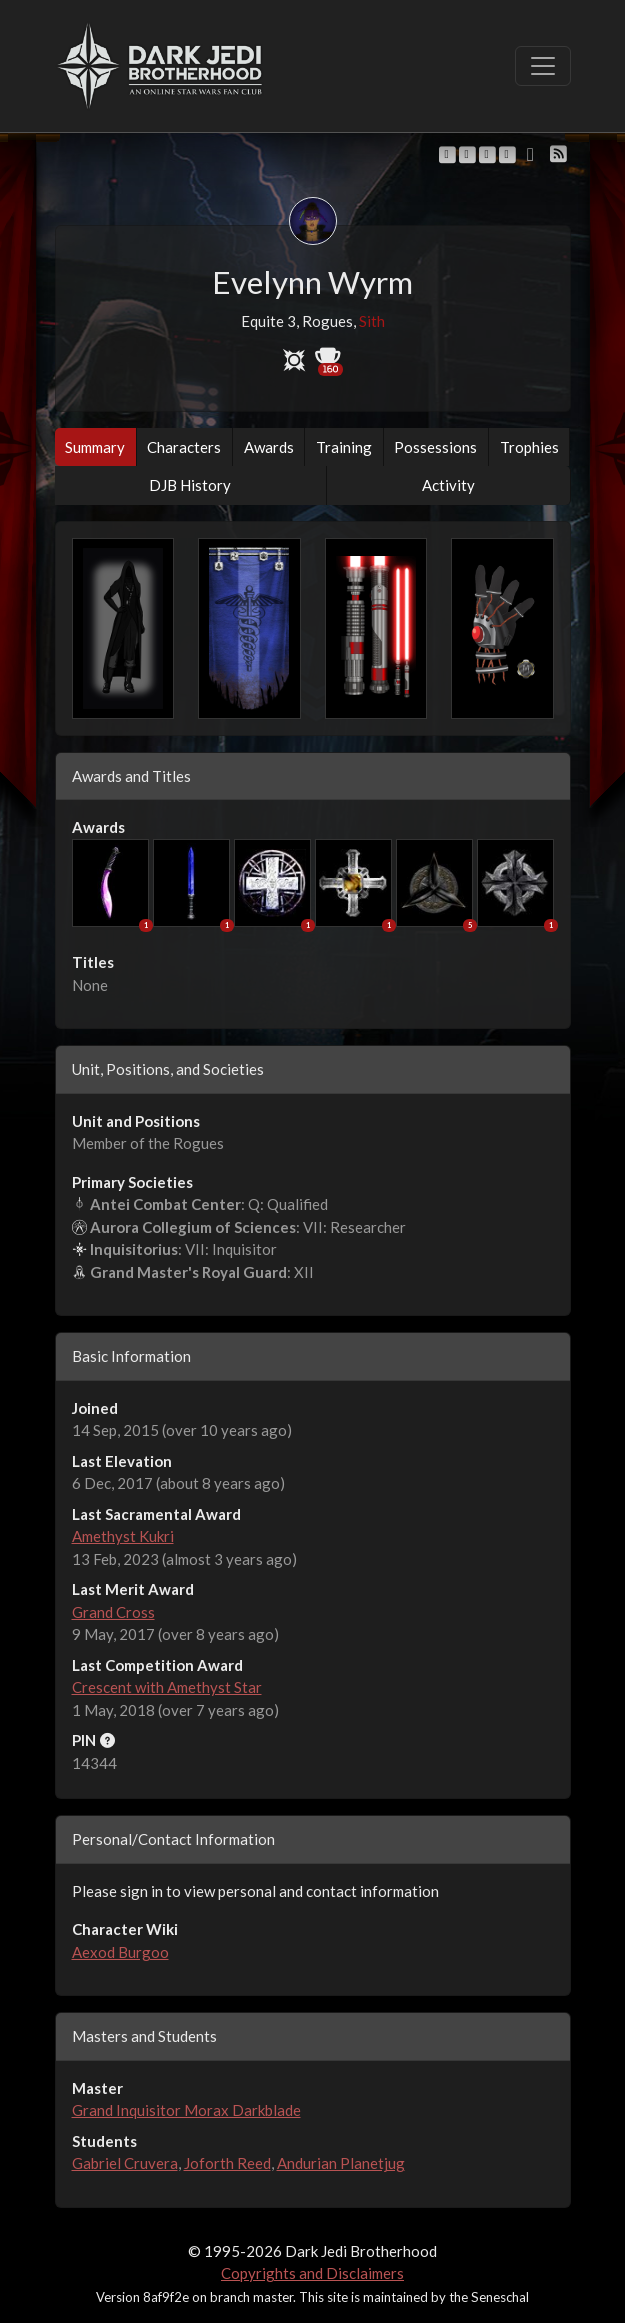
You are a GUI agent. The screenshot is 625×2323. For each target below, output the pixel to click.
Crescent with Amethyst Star (167, 1687)
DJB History (190, 485)
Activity (448, 485)
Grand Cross (113, 1612)
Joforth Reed (227, 2163)
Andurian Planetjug (341, 2163)
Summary (95, 447)
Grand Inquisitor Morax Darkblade (186, 2110)
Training (344, 447)
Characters (184, 447)
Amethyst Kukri (123, 1536)
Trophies (529, 447)
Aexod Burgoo (120, 1952)
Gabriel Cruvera (125, 2163)
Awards (269, 447)
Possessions (435, 447)
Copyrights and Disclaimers (312, 2273)
